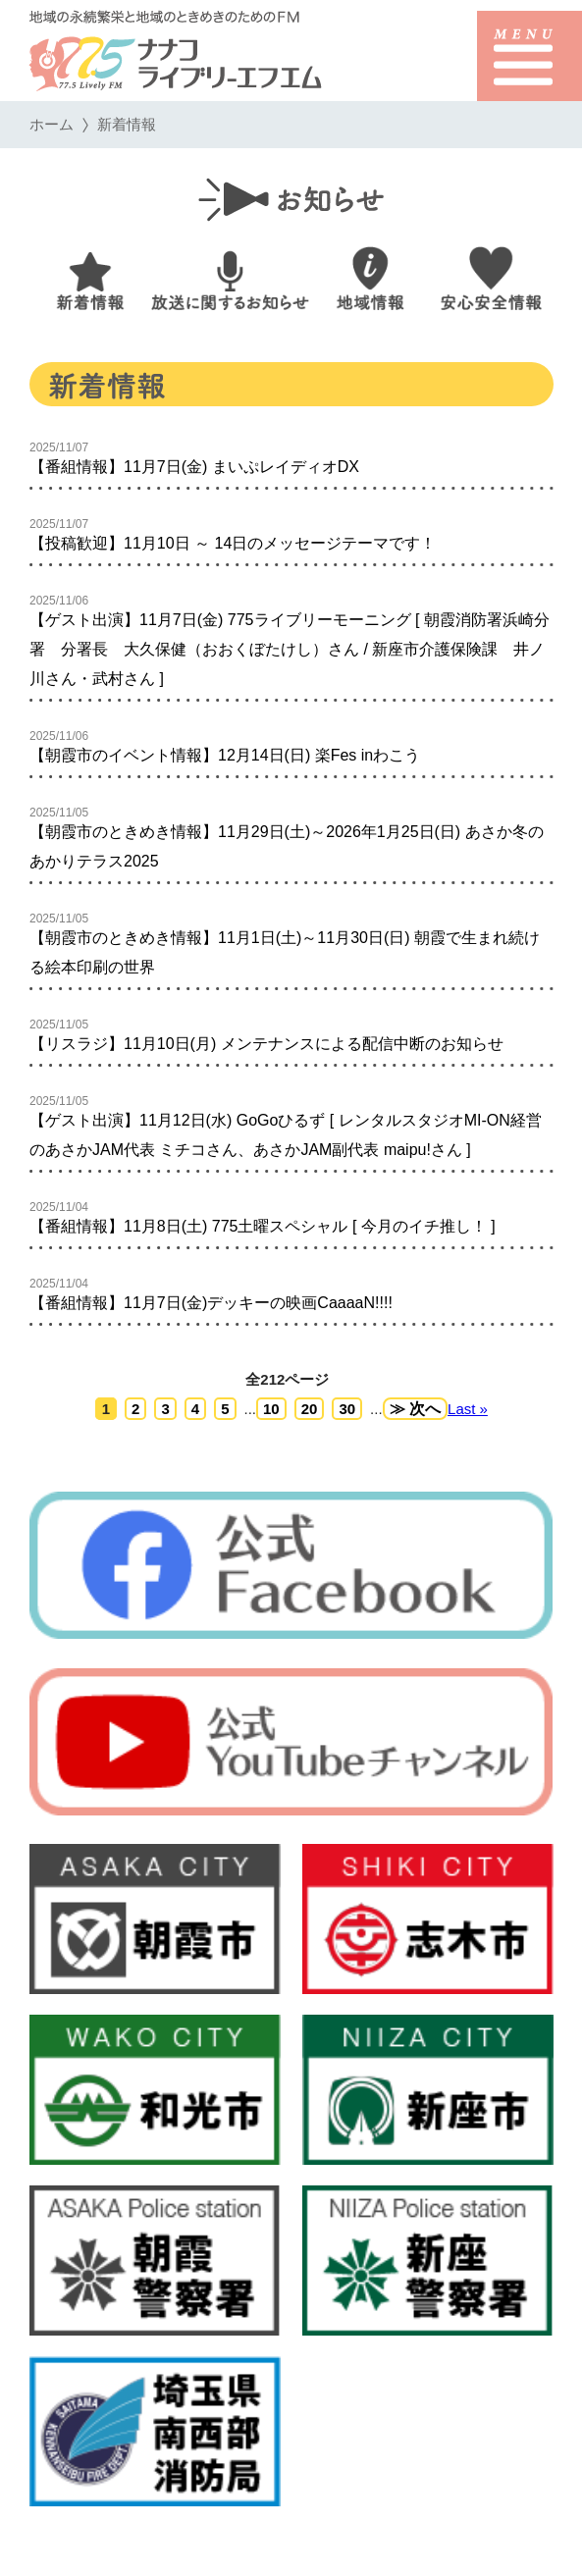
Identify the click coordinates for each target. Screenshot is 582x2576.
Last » (468, 1408)
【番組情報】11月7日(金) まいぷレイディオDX (194, 466)
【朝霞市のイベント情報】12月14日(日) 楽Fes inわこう (224, 755)
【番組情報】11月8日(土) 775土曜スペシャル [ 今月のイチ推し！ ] (262, 1226)
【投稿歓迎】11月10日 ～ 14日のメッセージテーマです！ (232, 543)
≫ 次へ (414, 1408)
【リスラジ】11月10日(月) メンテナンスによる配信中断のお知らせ (266, 1043)
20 (308, 1408)
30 (347, 1408)
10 (271, 1408)
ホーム (51, 124)
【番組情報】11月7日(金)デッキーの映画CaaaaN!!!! (211, 1302)
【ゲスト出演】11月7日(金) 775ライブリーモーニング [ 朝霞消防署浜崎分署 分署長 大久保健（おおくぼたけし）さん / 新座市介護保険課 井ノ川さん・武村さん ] (289, 649)
